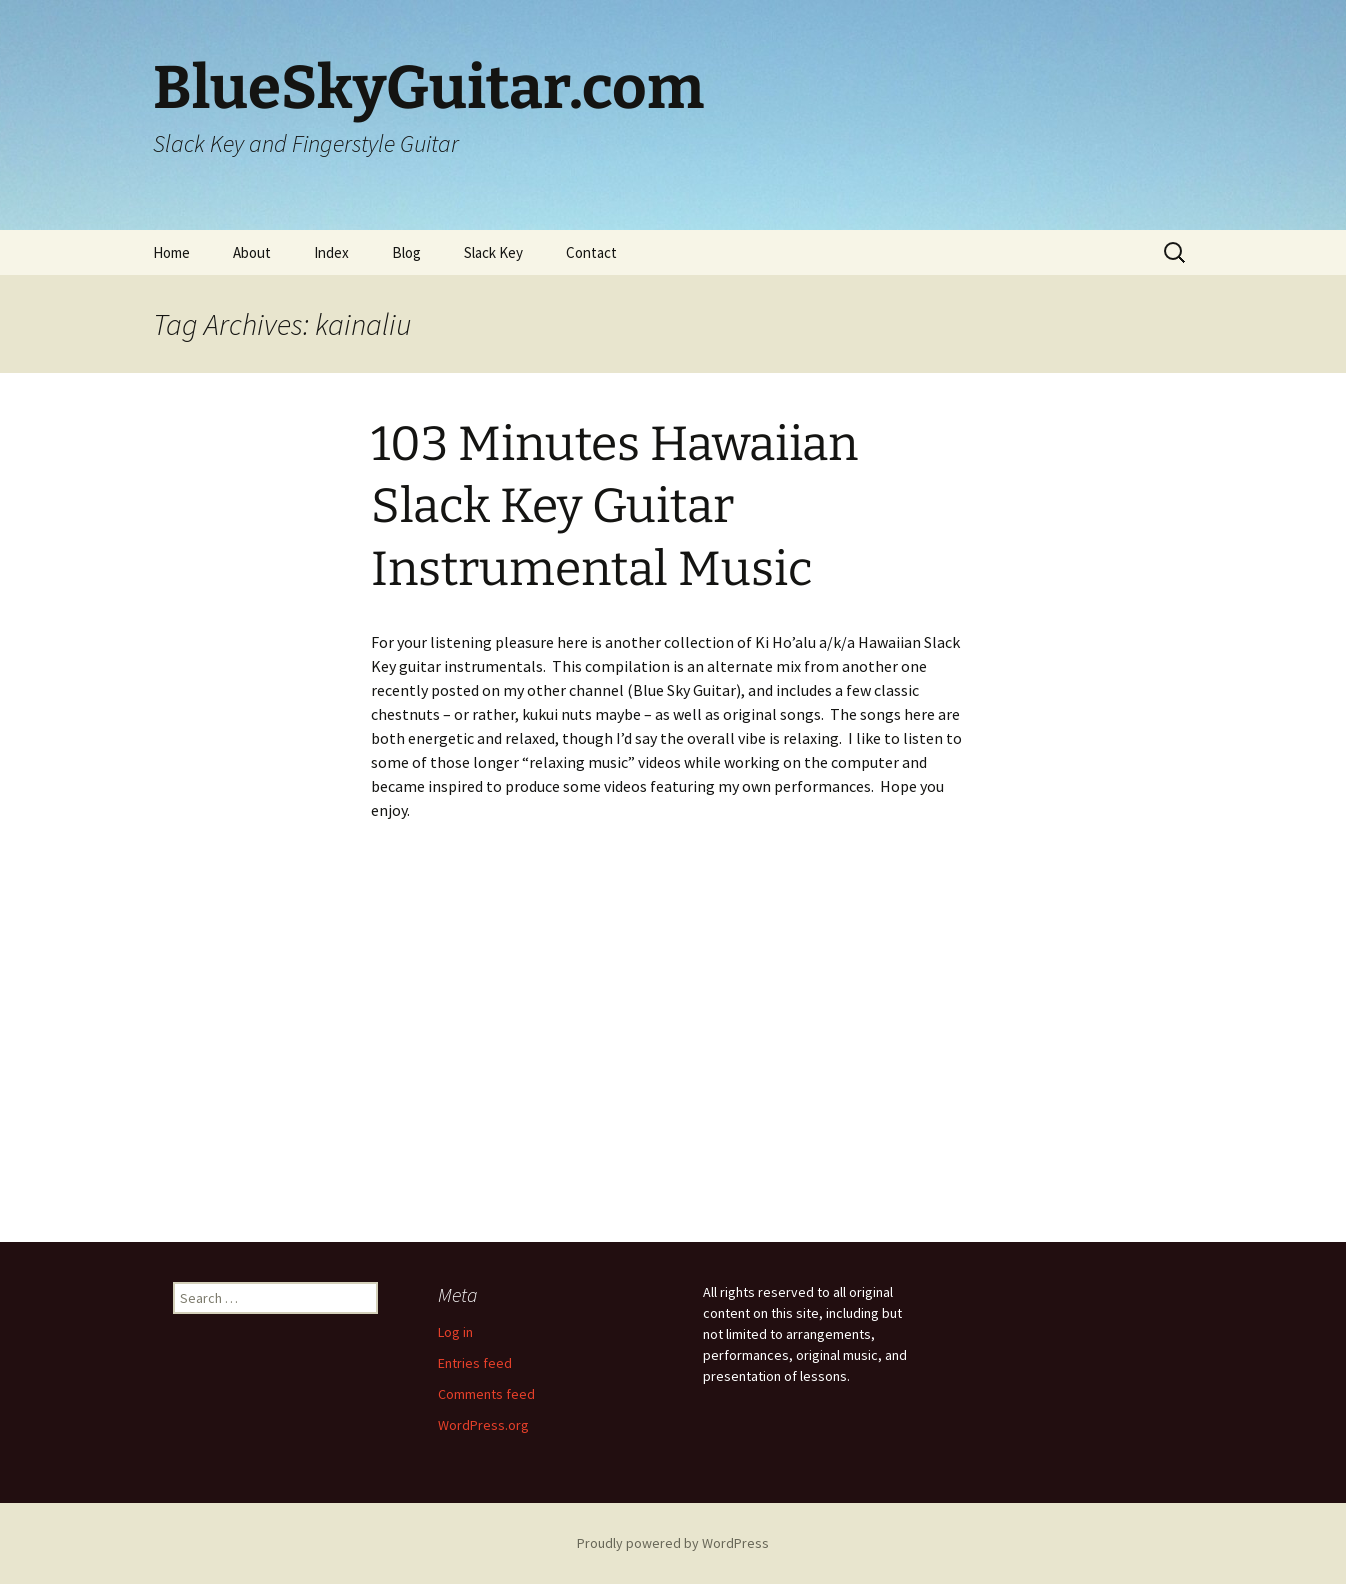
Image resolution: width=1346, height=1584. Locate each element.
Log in (455, 1332)
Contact (591, 252)
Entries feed (475, 1363)
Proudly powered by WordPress (673, 1543)
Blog (406, 252)
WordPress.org (483, 1425)
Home (171, 252)
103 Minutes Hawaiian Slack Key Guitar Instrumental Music (614, 506)
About (252, 252)
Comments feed (486, 1394)
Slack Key (493, 252)
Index (331, 252)
